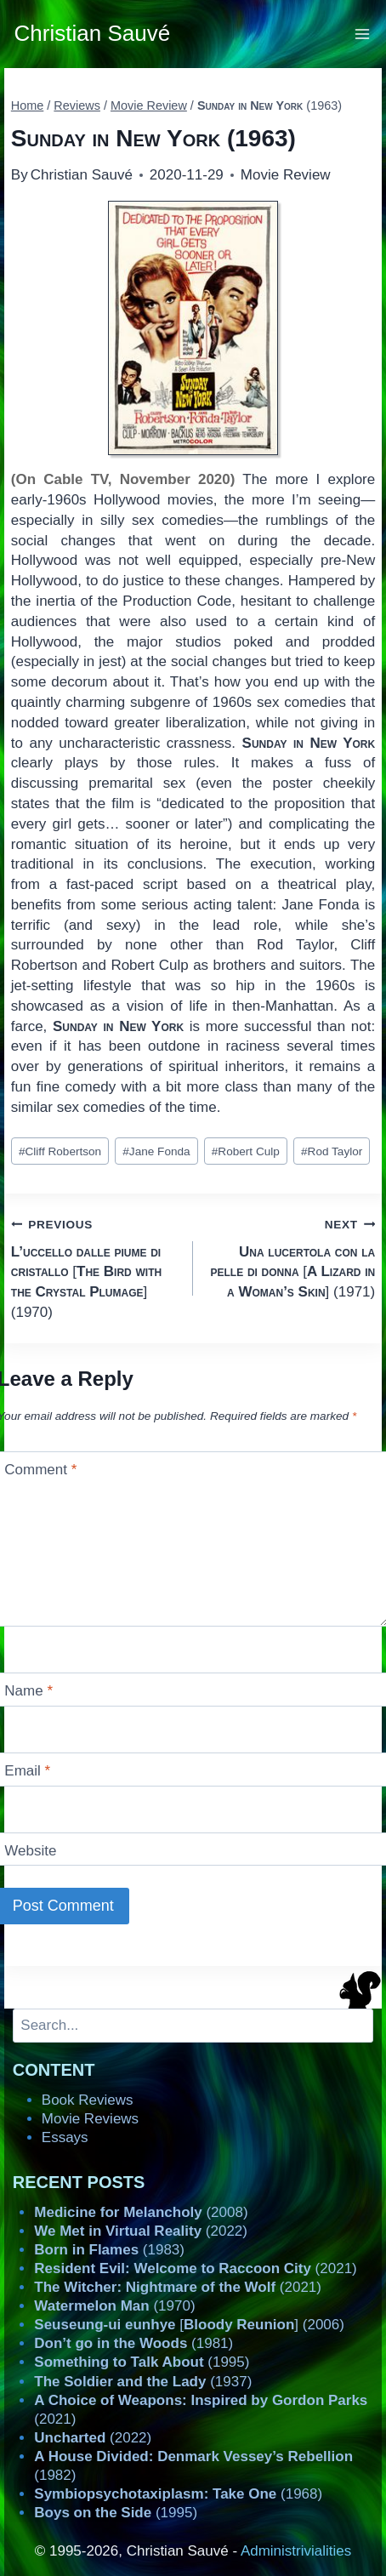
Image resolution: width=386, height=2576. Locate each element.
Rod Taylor (331, 1151)
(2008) (140, 2212)
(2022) (140, 2231)
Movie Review (286, 175)
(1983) (109, 2250)
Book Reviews (87, 2100)
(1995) (141, 2362)
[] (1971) (291, 1257)
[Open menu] (362, 33)
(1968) (178, 2494)
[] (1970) (95, 1267)
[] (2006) (189, 2325)
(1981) (133, 2343)
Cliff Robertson (60, 1151)
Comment (40, 1470)
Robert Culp (246, 1151)
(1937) (143, 2382)
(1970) (114, 2306)
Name (28, 1691)
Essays (65, 2137)
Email (27, 1771)
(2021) (195, 2268)
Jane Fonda (156, 1151)
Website (30, 1851)
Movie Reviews (90, 2119)
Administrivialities (296, 2551)
